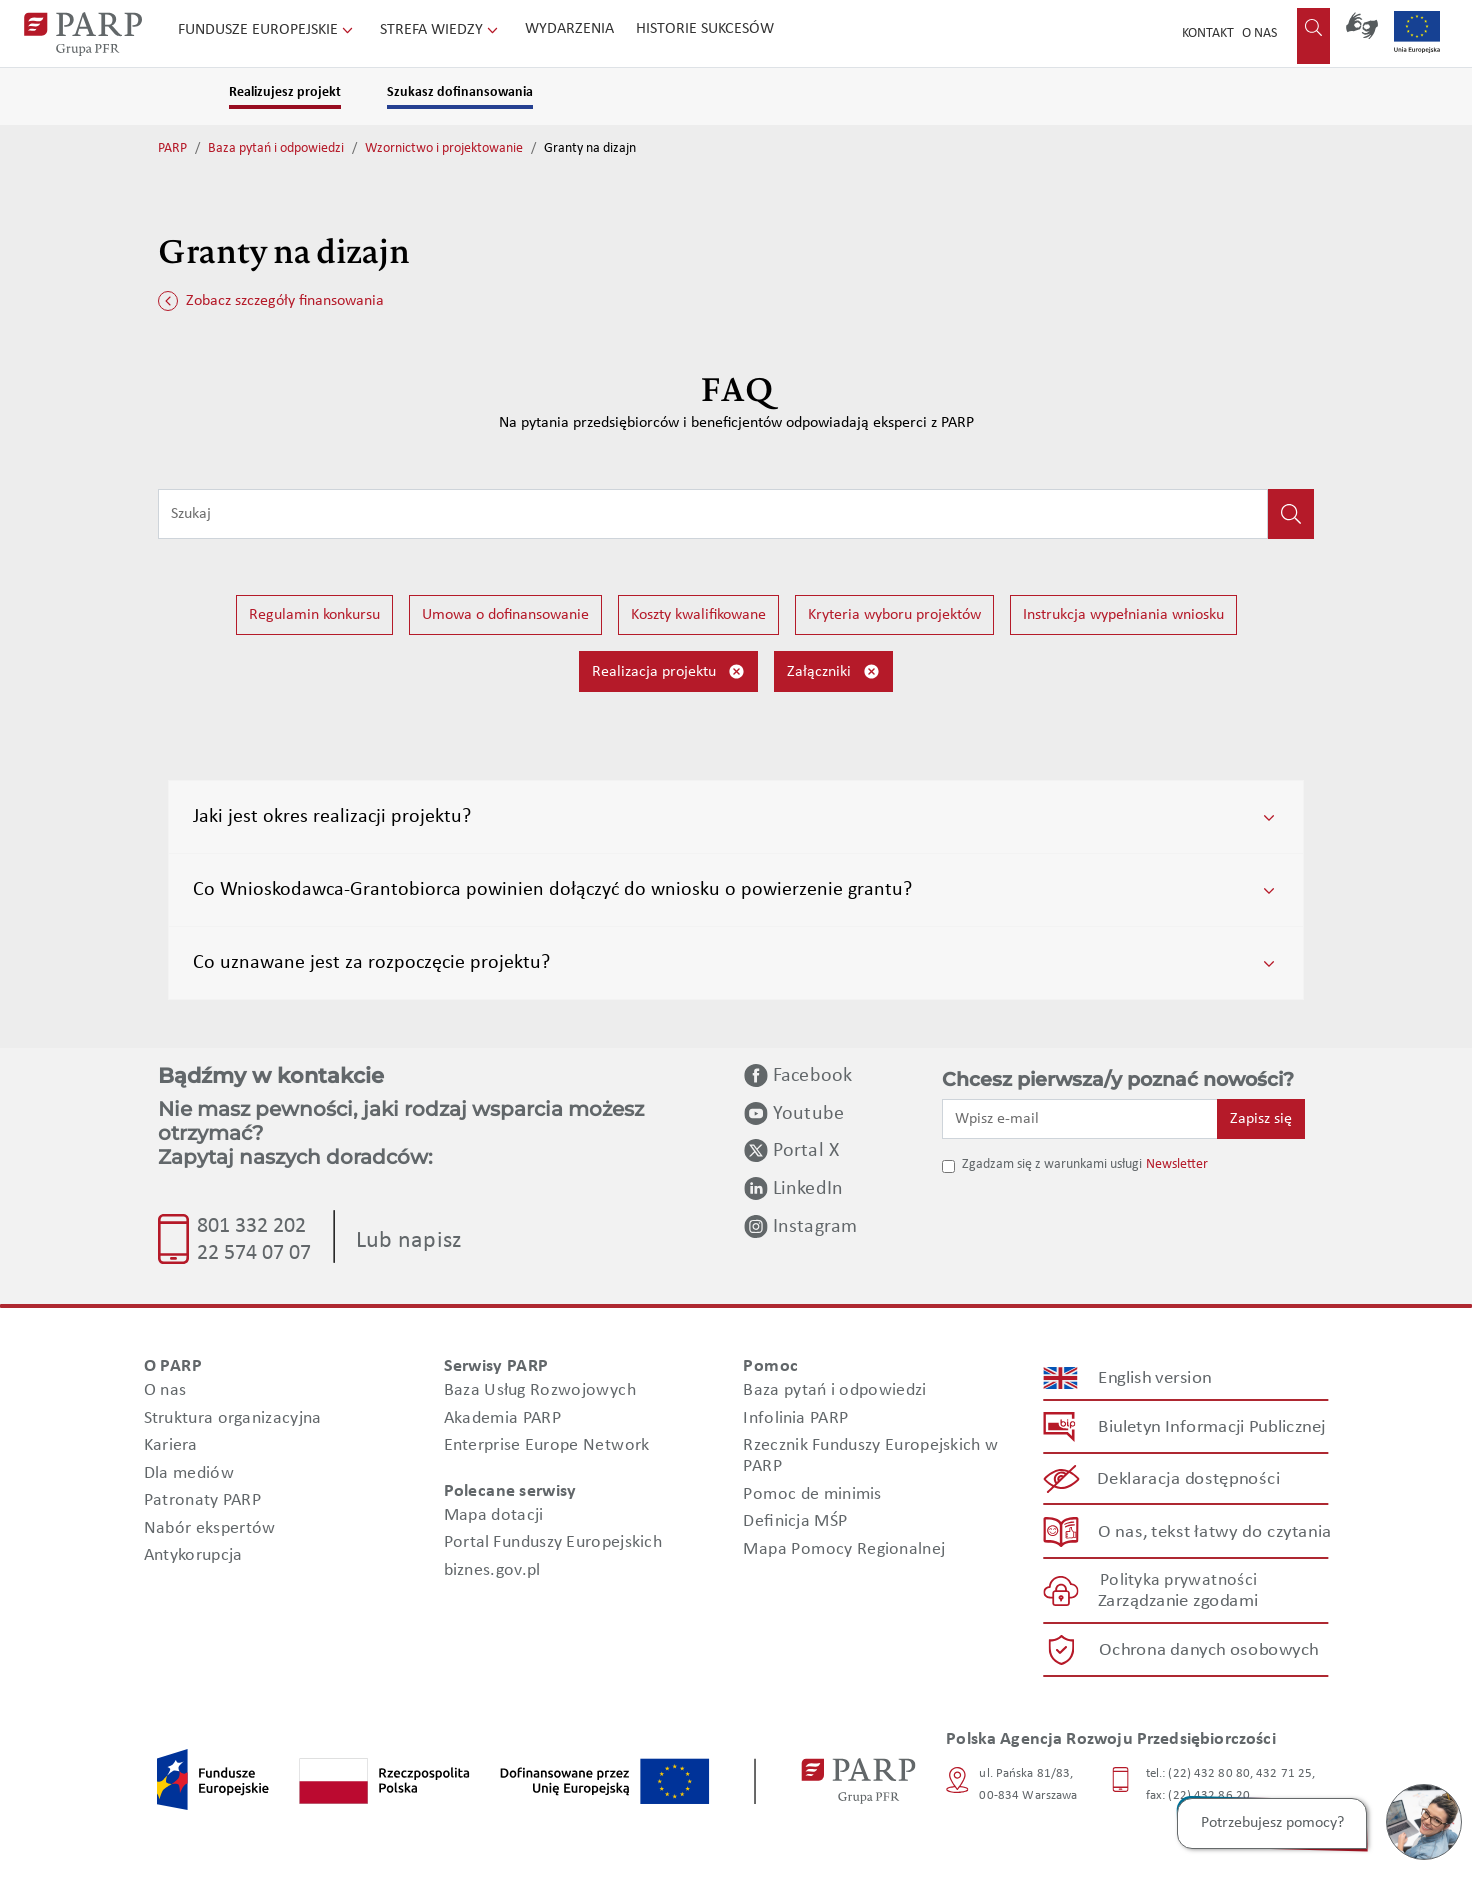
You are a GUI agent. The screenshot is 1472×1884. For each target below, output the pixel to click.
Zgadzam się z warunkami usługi (1052, 1164)
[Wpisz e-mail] (1080, 1119)
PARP (172, 148)
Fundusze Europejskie (267, 30)
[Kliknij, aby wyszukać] (1291, 514)
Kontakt (1208, 33)
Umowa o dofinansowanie (505, 615)
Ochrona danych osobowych (1209, 1649)
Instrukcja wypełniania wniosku (1123, 615)
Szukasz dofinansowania (460, 92)
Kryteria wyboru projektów (894, 615)
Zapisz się (1261, 1119)
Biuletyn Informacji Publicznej (1211, 1426)
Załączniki (833, 671)
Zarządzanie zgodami (1178, 1601)
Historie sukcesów (705, 29)
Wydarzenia (569, 29)
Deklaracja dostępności (1189, 1479)
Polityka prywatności (1178, 1580)
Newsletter (1177, 1164)
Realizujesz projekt (285, 92)
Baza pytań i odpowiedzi (276, 148)
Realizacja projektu (668, 671)
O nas (1259, 33)
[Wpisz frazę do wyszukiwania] (713, 514)
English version (1156, 1377)
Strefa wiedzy (441, 30)
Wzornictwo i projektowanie (444, 148)
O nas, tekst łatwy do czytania (1215, 1531)
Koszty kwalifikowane (698, 615)
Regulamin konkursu (314, 615)
